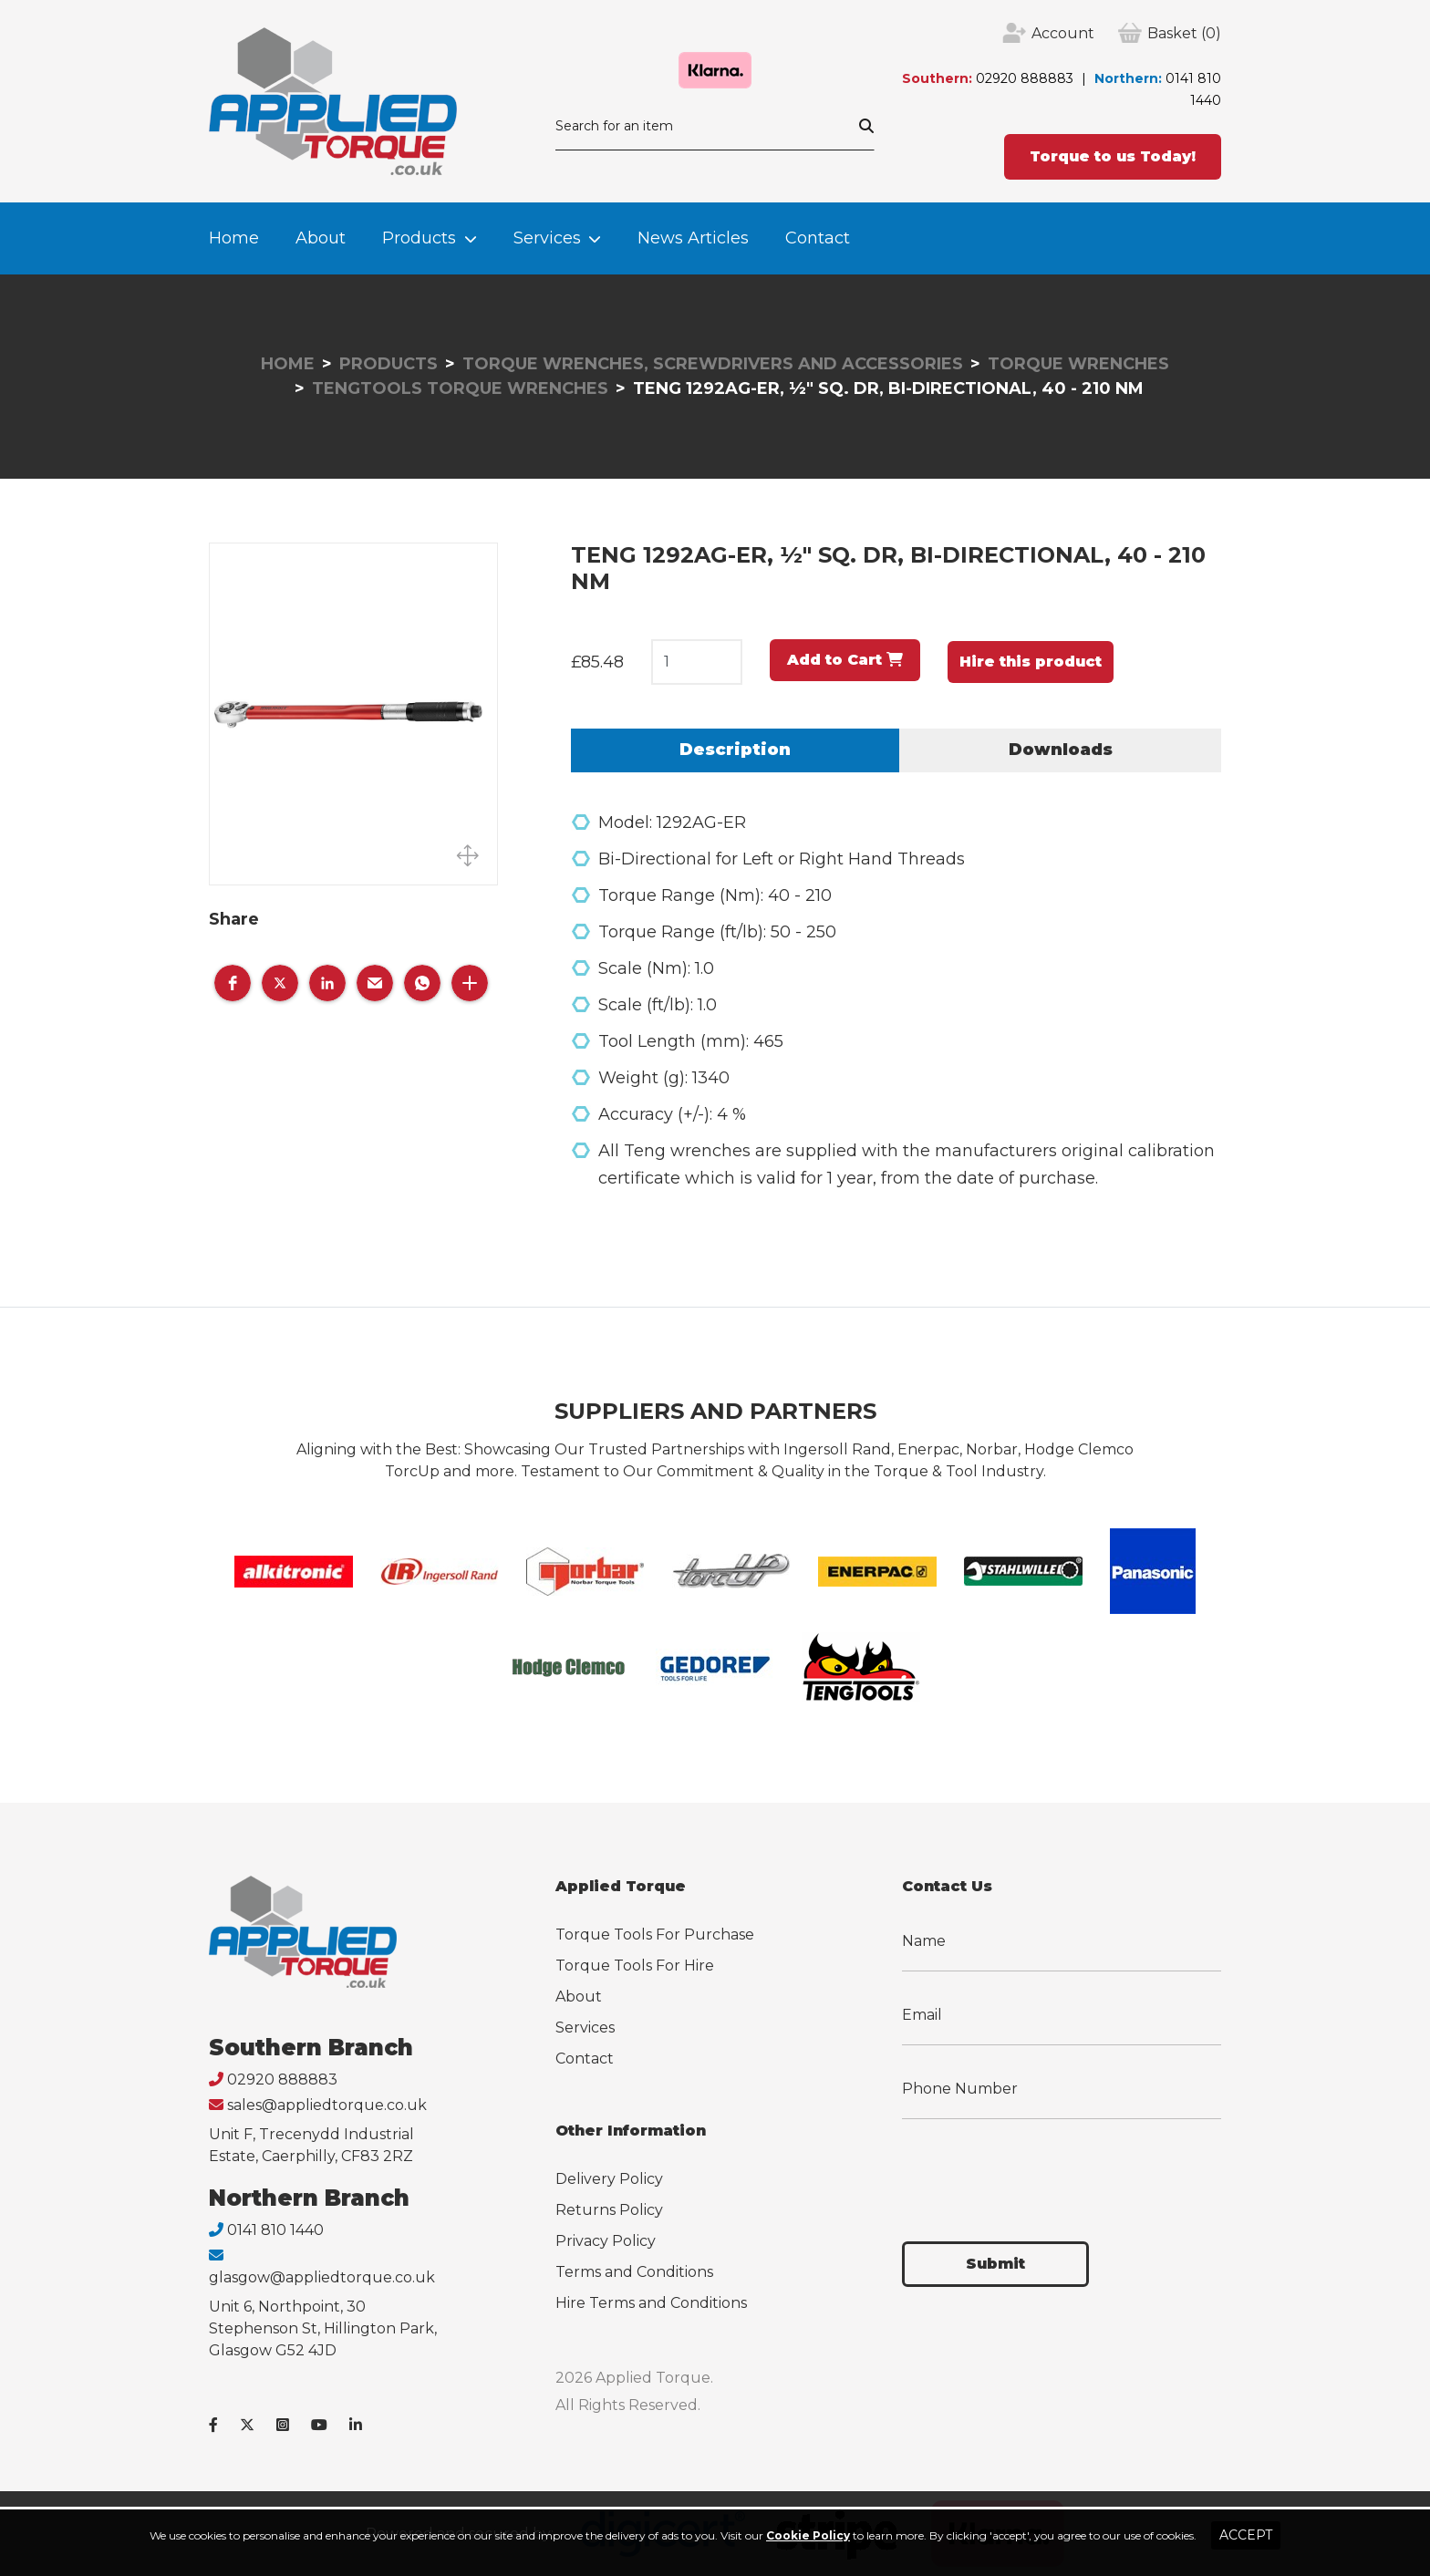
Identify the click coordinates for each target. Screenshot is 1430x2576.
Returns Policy (609, 2210)
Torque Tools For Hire (634, 1965)
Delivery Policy (609, 2179)
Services (547, 238)
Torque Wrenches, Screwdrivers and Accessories (712, 364)
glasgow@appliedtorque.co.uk (322, 2277)
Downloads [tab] (1061, 750)
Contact (817, 238)
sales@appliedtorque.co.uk (327, 2105)
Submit (995, 2263)
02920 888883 (1024, 78)
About (320, 238)
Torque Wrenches (1078, 364)
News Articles (693, 238)
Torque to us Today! (1113, 156)
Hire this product (1030, 661)
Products (419, 238)
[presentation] (1040, 2169)
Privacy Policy (605, 2241)
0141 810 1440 (275, 2230)
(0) (1184, 34)
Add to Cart (845, 659)
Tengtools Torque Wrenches (460, 388)
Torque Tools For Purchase (654, 1934)
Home (234, 238)
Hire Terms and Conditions (651, 2303)
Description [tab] (735, 750)
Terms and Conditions (634, 2272)
